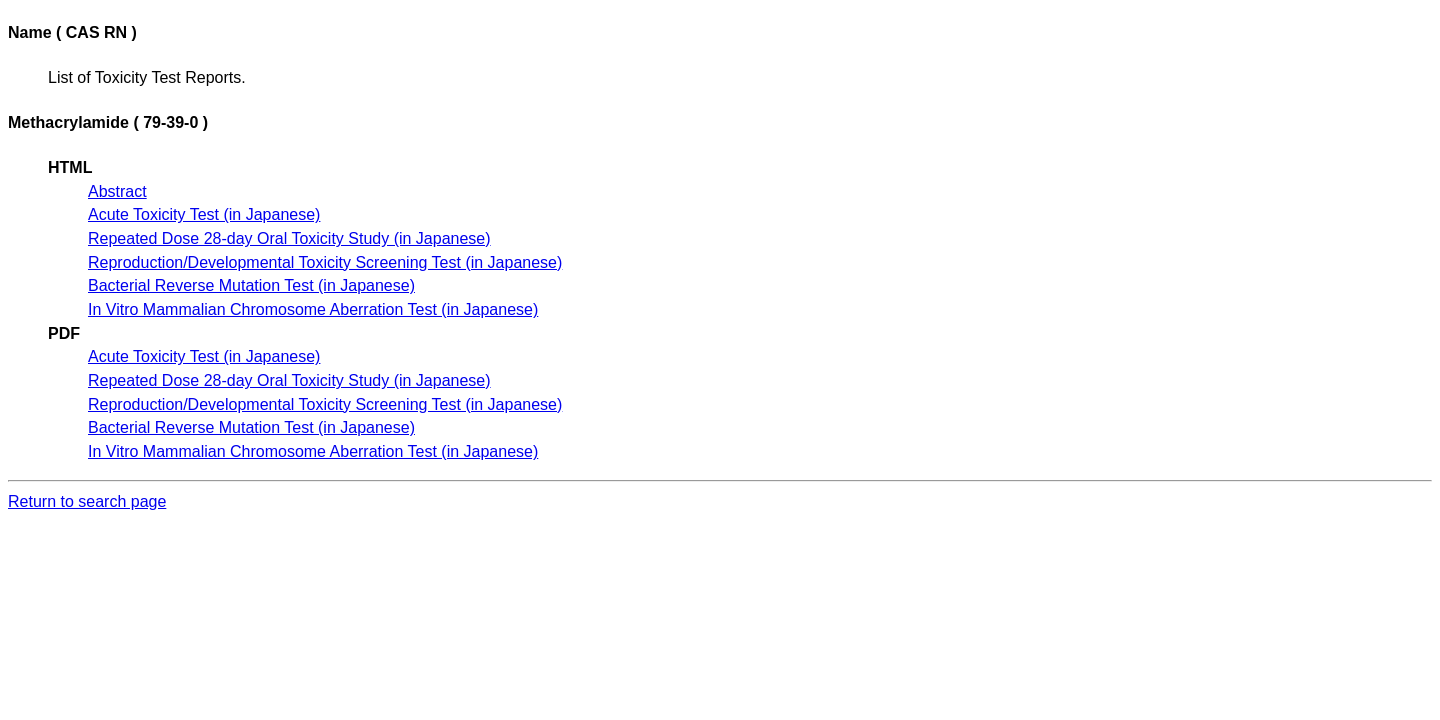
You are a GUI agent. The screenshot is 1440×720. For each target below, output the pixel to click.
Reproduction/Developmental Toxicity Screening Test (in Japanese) (325, 262)
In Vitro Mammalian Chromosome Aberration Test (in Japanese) (313, 309)
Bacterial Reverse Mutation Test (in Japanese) (251, 285)
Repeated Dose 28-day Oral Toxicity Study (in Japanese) (289, 238)
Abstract (117, 191)
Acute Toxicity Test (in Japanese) (204, 214)
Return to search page (87, 501)
